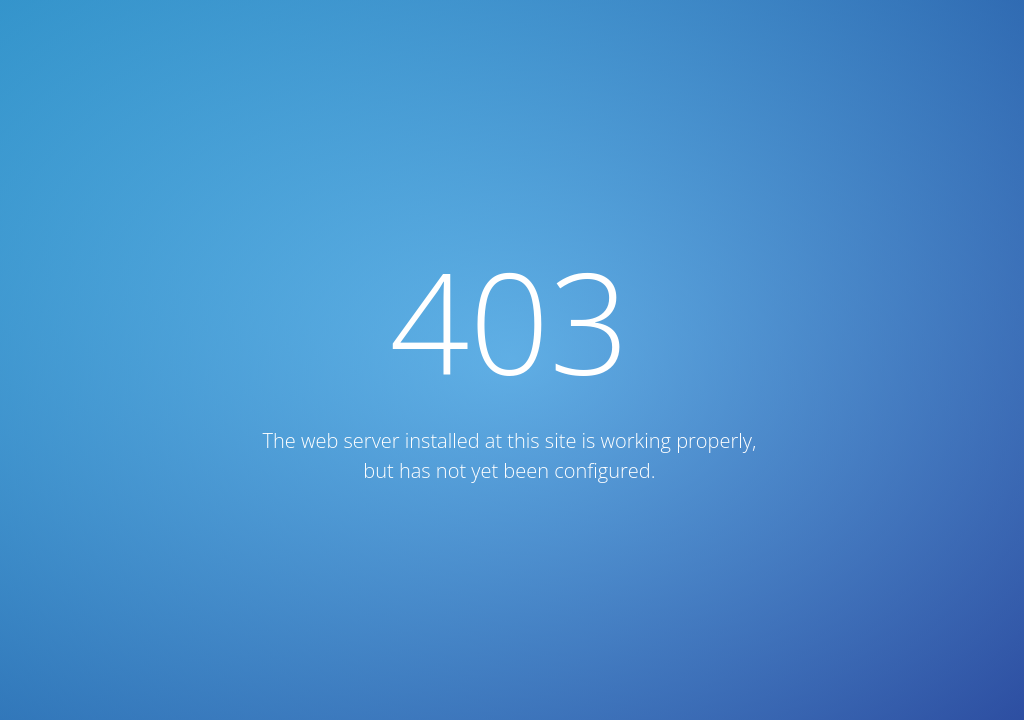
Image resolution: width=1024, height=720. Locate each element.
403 (510, 320)
